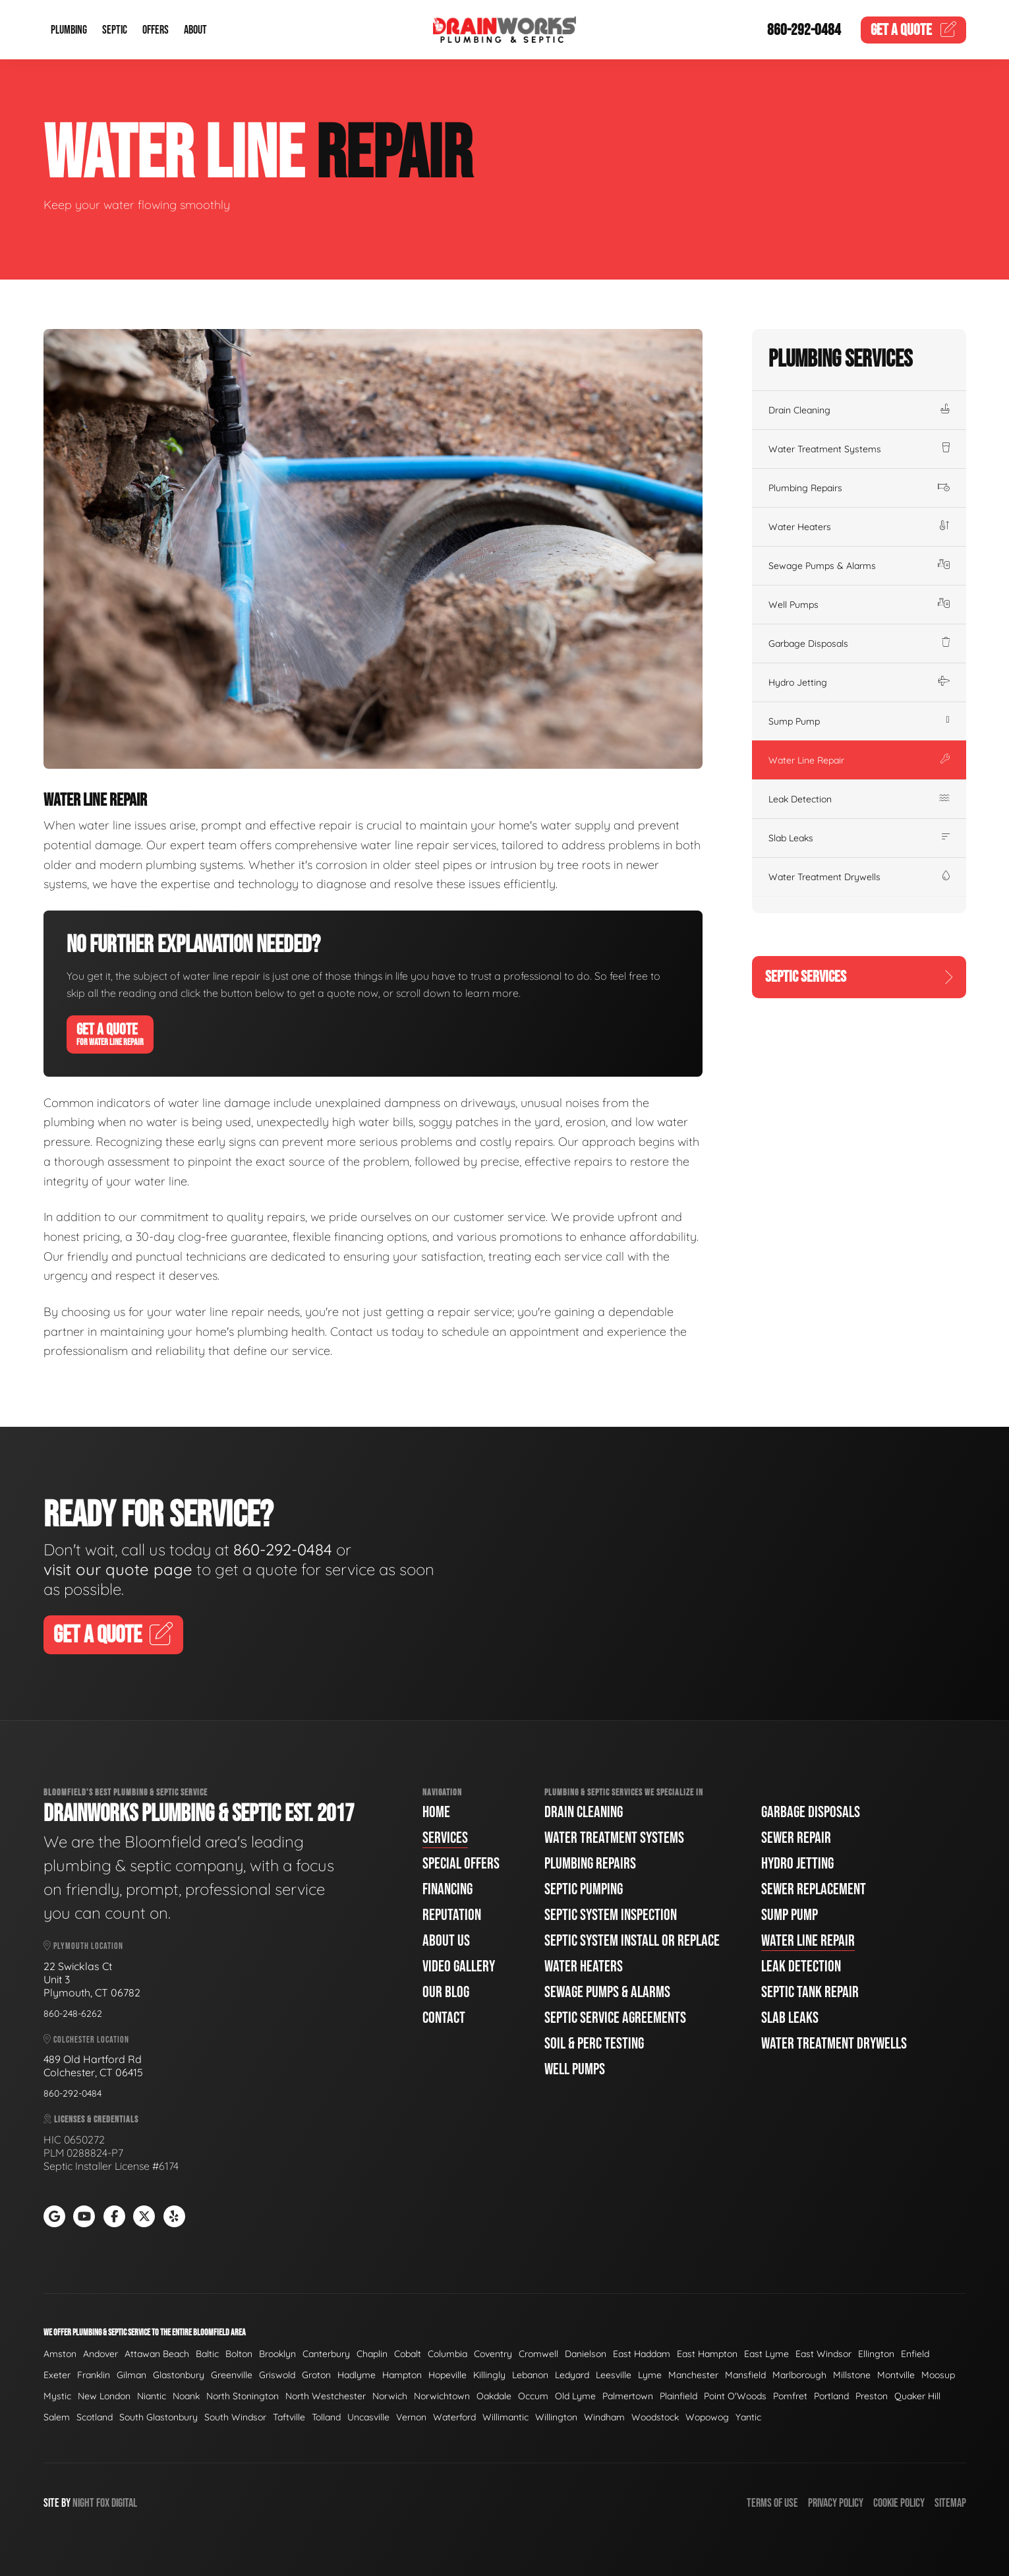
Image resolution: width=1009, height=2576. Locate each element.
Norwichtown (442, 2396)
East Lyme (766, 2354)
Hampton (402, 2375)
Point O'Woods (735, 2396)
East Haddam (641, 2354)
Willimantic (505, 2417)
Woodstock (655, 2417)
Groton (316, 2375)
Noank (186, 2396)
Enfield (915, 2354)
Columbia (447, 2354)
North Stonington (242, 2396)
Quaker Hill (917, 2396)
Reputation (451, 1915)
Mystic (57, 2396)
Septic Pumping (583, 1889)
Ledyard (572, 2375)
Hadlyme (356, 2375)
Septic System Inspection (610, 1915)
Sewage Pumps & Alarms (859, 566)
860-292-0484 (804, 30)
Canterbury (326, 2354)
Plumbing (69, 30)
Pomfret (790, 2396)
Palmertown (627, 2396)
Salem (56, 2417)
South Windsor (235, 2417)
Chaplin (372, 2354)
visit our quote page (117, 1569)
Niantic (151, 2396)
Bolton (238, 2354)
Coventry (493, 2354)
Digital (124, 2503)
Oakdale (493, 2396)
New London (104, 2396)
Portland (831, 2396)
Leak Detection (859, 799)
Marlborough (799, 2375)
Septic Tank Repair (810, 1992)
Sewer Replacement (813, 1889)
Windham (604, 2417)
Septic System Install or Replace (632, 1940)
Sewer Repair (796, 1837)
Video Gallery (458, 1966)
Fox (102, 2503)
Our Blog (445, 1992)
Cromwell (538, 2354)
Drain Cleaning (859, 410)
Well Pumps (859, 605)
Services (445, 1837)
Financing (447, 1889)
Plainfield (678, 2396)
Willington (556, 2417)
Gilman (131, 2375)
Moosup (938, 2375)
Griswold (277, 2375)
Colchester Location (86, 2039)
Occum (533, 2396)
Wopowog (707, 2417)
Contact (443, 2017)
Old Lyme (575, 2396)
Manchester (693, 2375)
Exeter (57, 2375)
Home (436, 1812)
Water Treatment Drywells (859, 877)
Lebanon (530, 2375)
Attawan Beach (157, 2354)
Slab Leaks (859, 838)
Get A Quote (110, 1034)
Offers (155, 30)
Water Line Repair (859, 760)
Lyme (650, 2375)
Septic (114, 30)
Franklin (93, 2375)
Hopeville (447, 2375)
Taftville (289, 2417)
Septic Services (859, 976)
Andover (100, 2354)
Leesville (613, 2375)
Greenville (231, 2375)
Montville (896, 2375)
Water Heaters (859, 527)
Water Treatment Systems (859, 449)
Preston (871, 2396)
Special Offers (461, 1863)
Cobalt (407, 2354)
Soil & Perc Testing (594, 2043)
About (195, 30)
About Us (446, 1940)
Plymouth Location (83, 1946)
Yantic (748, 2417)
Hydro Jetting (859, 682)
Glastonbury (178, 2375)
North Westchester (325, 2396)
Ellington (876, 2354)
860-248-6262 (72, 2013)
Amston (59, 2354)
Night (83, 2503)
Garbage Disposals (859, 643)
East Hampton (707, 2354)
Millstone (852, 2375)
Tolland (326, 2417)
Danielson (585, 2354)
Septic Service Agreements (615, 2017)
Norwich (389, 2396)
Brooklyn (277, 2354)
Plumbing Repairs (859, 488)
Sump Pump (859, 721)
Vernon (411, 2417)
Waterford (454, 2417)
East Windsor (823, 2354)
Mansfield (745, 2375)
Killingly (489, 2375)
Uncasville (368, 2417)
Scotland (94, 2417)
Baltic (207, 2354)
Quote (913, 30)
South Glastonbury (158, 2417)
